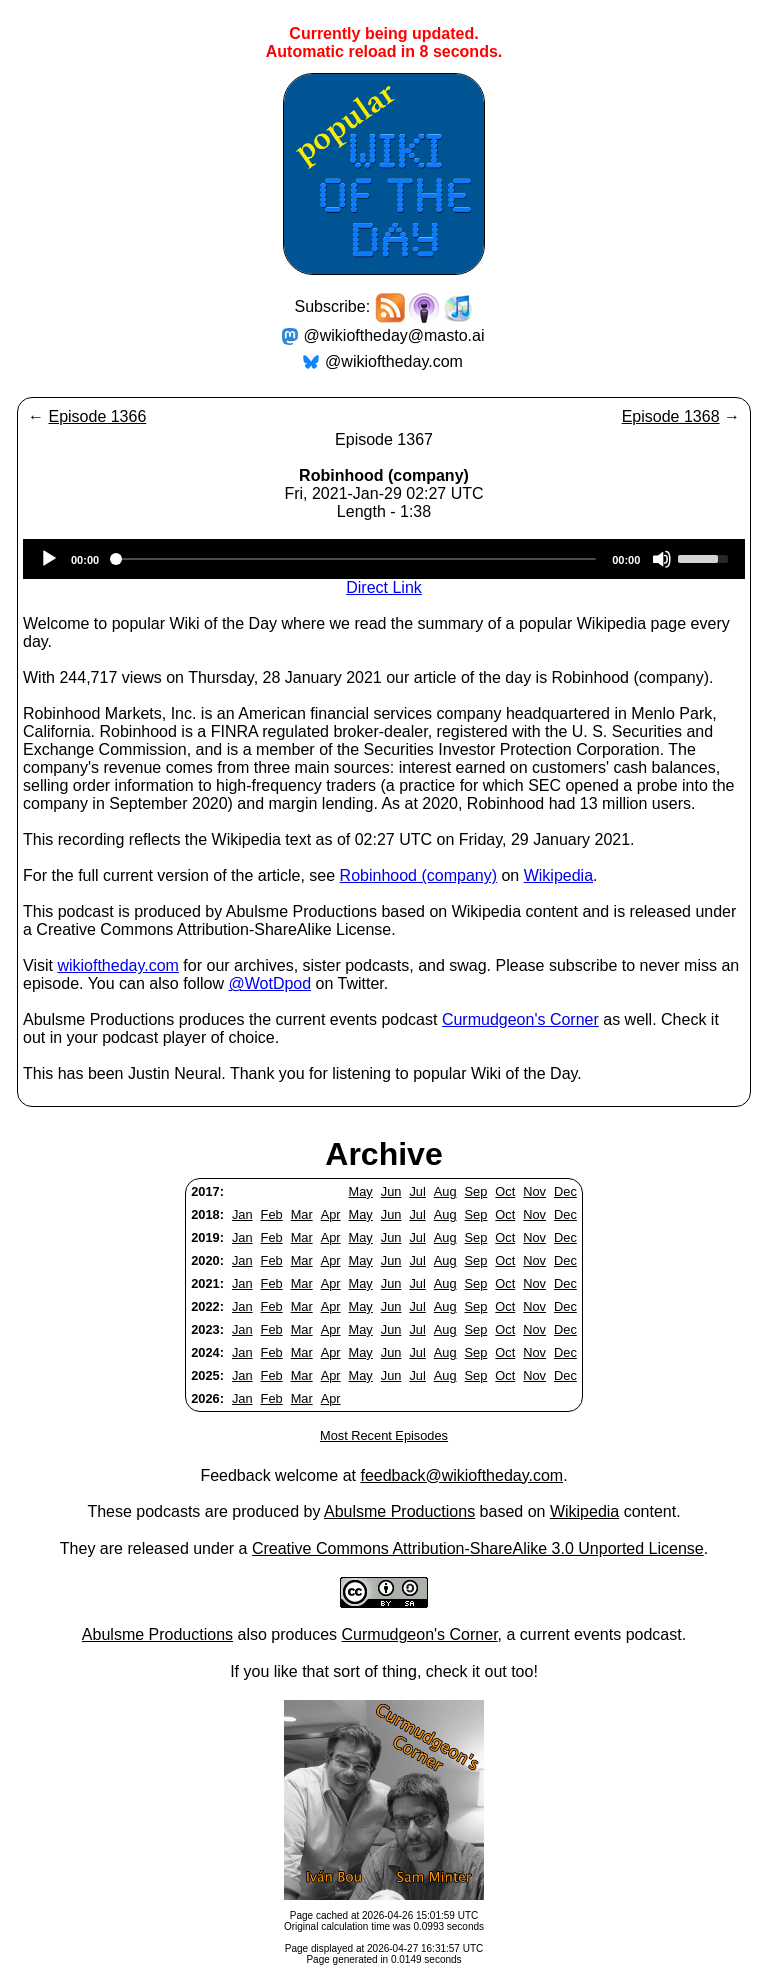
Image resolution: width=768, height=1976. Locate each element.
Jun (391, 1191)
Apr (331, 1214)
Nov (534, 1191)
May (361, 1191)
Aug (445, 1191)
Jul (417, 1191)
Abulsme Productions (399, 1511)
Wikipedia (558, 875)
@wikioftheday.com (394, 361)
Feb (272, 1214)
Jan (242, 1214)
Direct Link (384, 587)
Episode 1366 (97, 416)
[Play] (49, 559)
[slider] (355, 559)
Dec (565, 1191)
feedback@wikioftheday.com (461, 1475)
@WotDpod (269, 983)
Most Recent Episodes (384, 1435)
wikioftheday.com (118, 965)
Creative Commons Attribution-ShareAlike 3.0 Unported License (478, 1548)
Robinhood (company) (418, 875)
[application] (384, 559)
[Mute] (662, 559)
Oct (505, 1191)
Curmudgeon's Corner (520, 1019)
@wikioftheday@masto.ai (394, 335)
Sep (476, 1191)
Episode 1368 (671, 416)
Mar (302, 1214)
